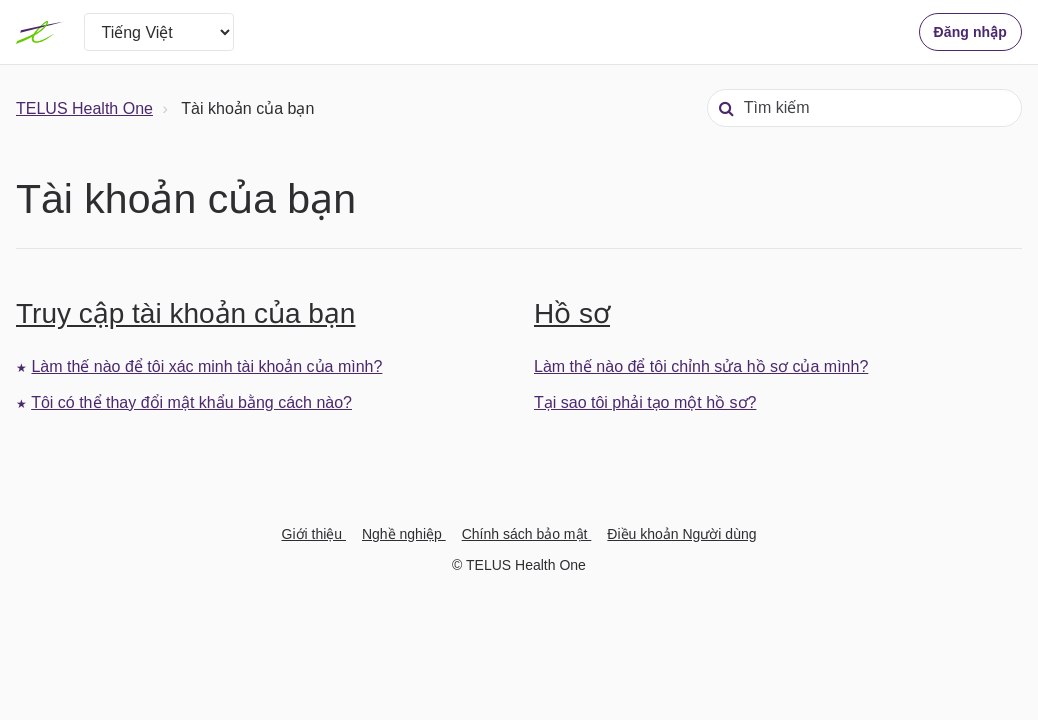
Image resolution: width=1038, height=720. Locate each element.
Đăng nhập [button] (970, 32)
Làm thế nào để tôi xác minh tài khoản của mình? (206, 366)
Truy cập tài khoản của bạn (185, 313)
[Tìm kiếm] (864, 108)
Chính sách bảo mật (527, 534)
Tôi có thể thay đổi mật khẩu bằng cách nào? (191, 402)
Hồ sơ (572, 313)
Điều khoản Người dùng (681, 534)
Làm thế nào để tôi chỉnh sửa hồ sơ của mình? (701, 366)
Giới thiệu (314, 534)
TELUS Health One (84, 108)
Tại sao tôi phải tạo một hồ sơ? (645, 402)
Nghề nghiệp (404, 534)
